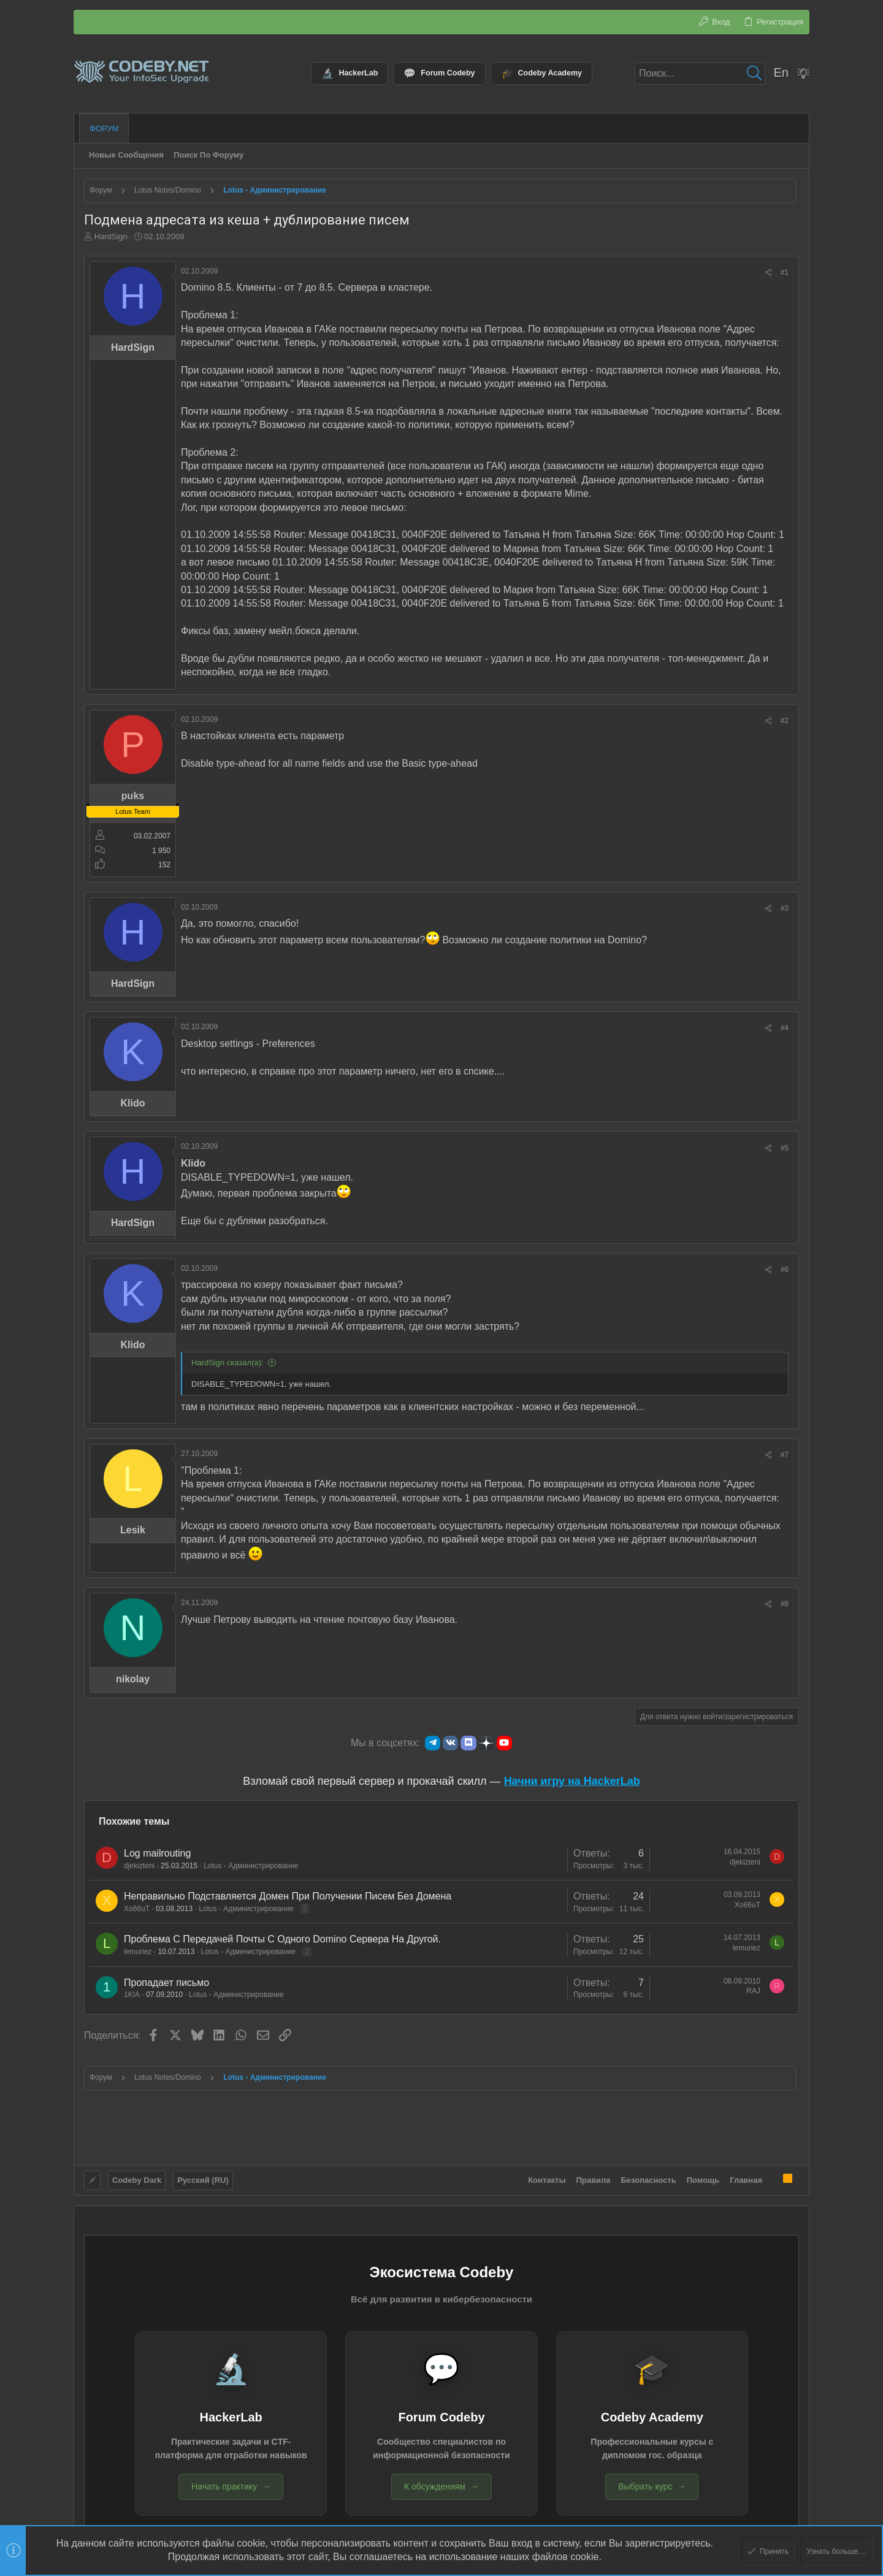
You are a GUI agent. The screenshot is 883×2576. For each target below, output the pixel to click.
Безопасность (648, 2178)
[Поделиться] (768, 272)
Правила (593, 2178)
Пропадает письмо (166, 1982)
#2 (785, 720)
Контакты (546, 2178)
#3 (785, 908)
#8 (785, 1604)
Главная (746, 2178)
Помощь (703, 2178)
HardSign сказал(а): (227, 1362)
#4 (785, 1028)
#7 (785, 1455)
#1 (785, 272)
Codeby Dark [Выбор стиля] (136, 2178)
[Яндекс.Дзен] (486, 1743)
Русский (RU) (203, 2178)
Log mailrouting (157, 1853)
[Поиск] (700, 73)
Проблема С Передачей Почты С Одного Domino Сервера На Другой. (282, 1939)
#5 (785, 1148)
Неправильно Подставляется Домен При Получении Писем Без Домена (287, 1896)
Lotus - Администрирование (251, 1865)
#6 (785, 1269)
